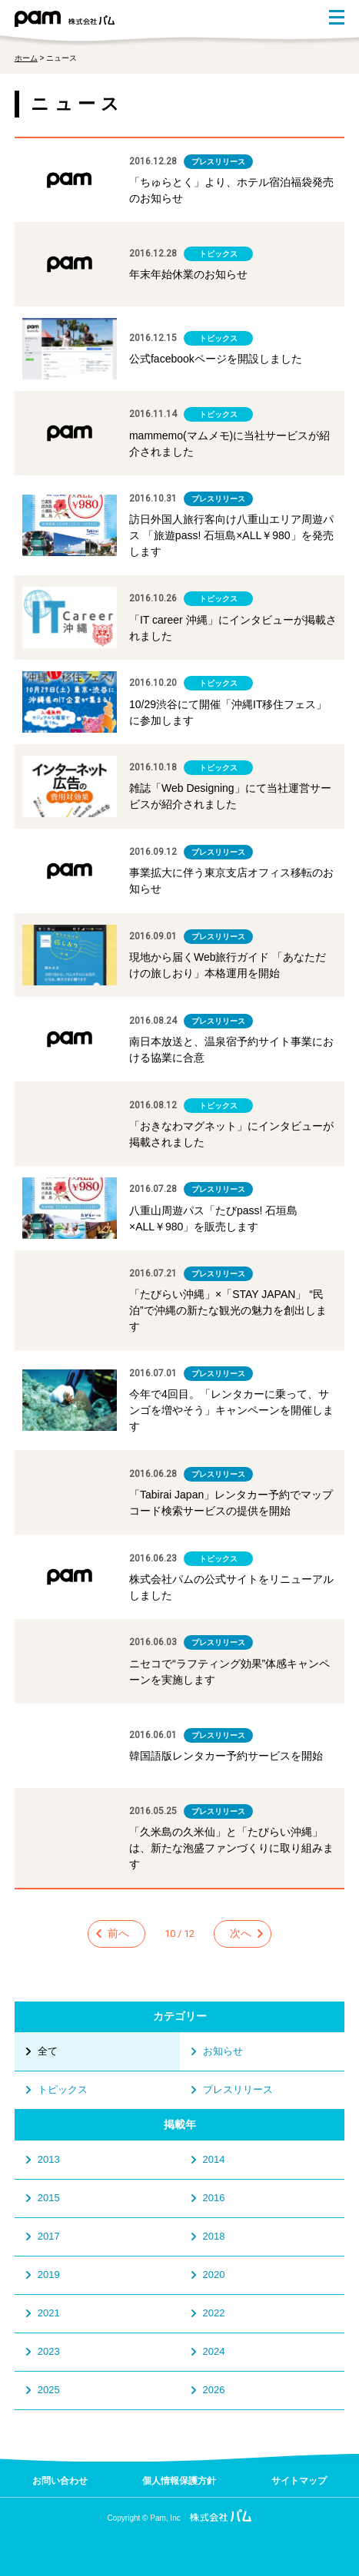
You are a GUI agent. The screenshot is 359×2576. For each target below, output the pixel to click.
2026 (214, 2390)
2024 (214, 2351)
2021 (49, 2313)
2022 (214, 2313)
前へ (118, 1933)
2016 (214, 2198)
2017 (49, 2236)
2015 (49, 2198)
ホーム (26, 58)
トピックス (63, 2089)
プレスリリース (238, 2089)
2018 (214, 2236)
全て (48, 2051)
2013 (49, 2159)
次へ (240, 1933)
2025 (49, 2390)
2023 (49, 2351)
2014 (214, 2159)
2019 (49, 2274)
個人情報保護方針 (179, 2480)
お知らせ (223, 2051)
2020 (214, 2274)
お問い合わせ (60, 2480)
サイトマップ (299, 2480)
